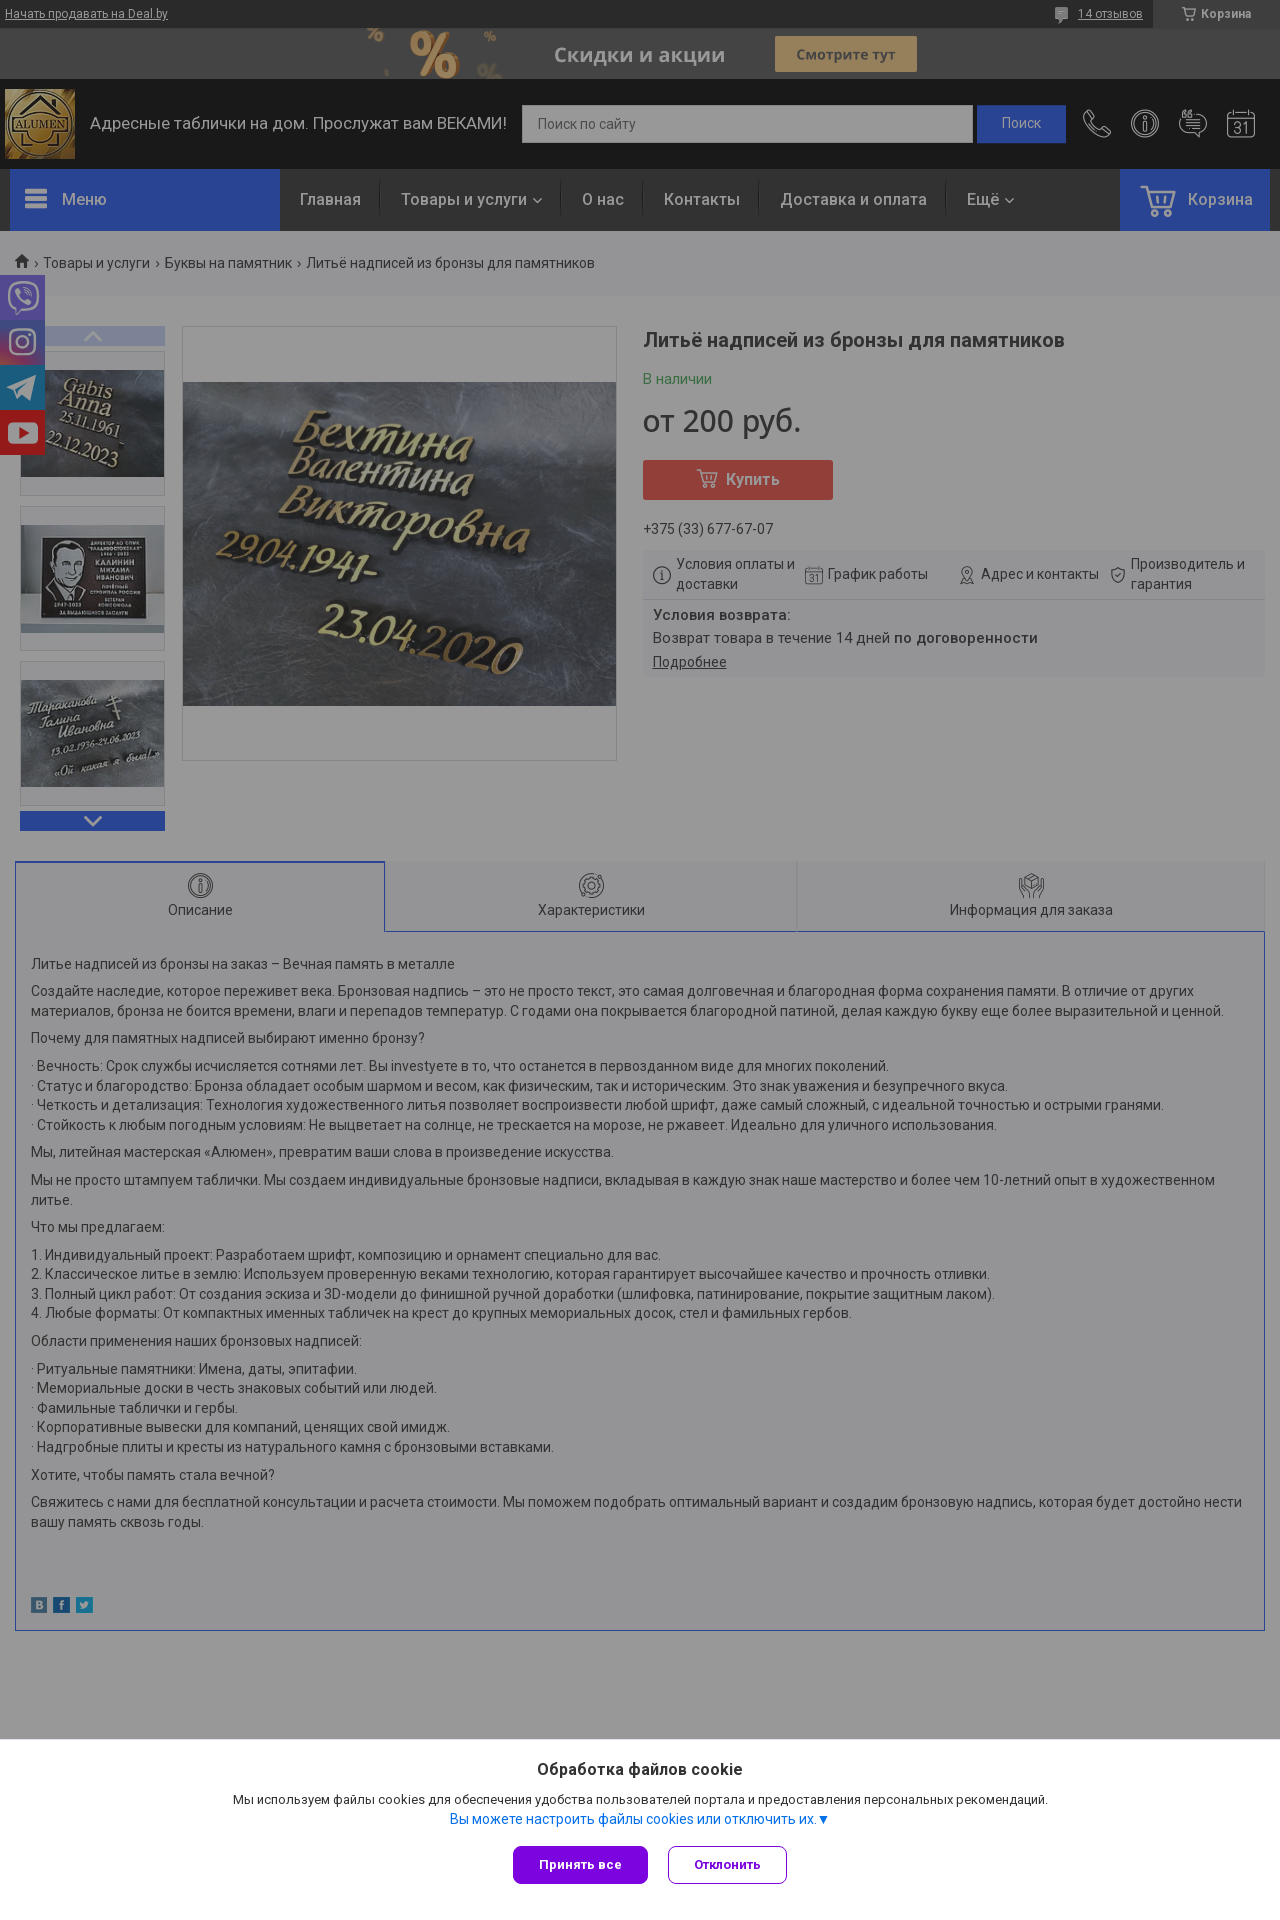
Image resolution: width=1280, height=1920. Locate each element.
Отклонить (727, 1864)
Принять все (580, 1864)
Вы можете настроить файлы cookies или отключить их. (633, 1819)
